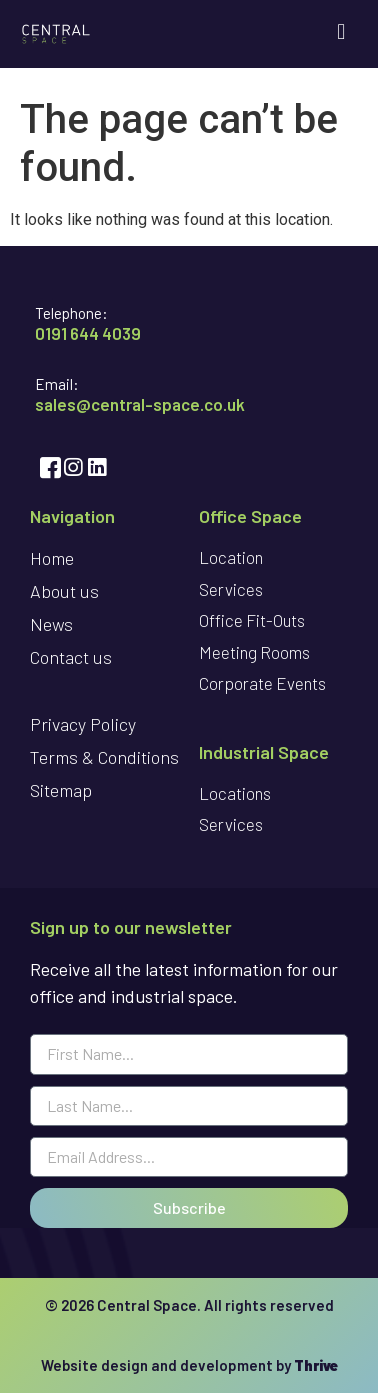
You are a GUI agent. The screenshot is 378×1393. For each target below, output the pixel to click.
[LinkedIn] (95, 467)
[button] (341, 31)
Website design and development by (189, 1365)
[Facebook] (47, 467)
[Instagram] (71, 467)
